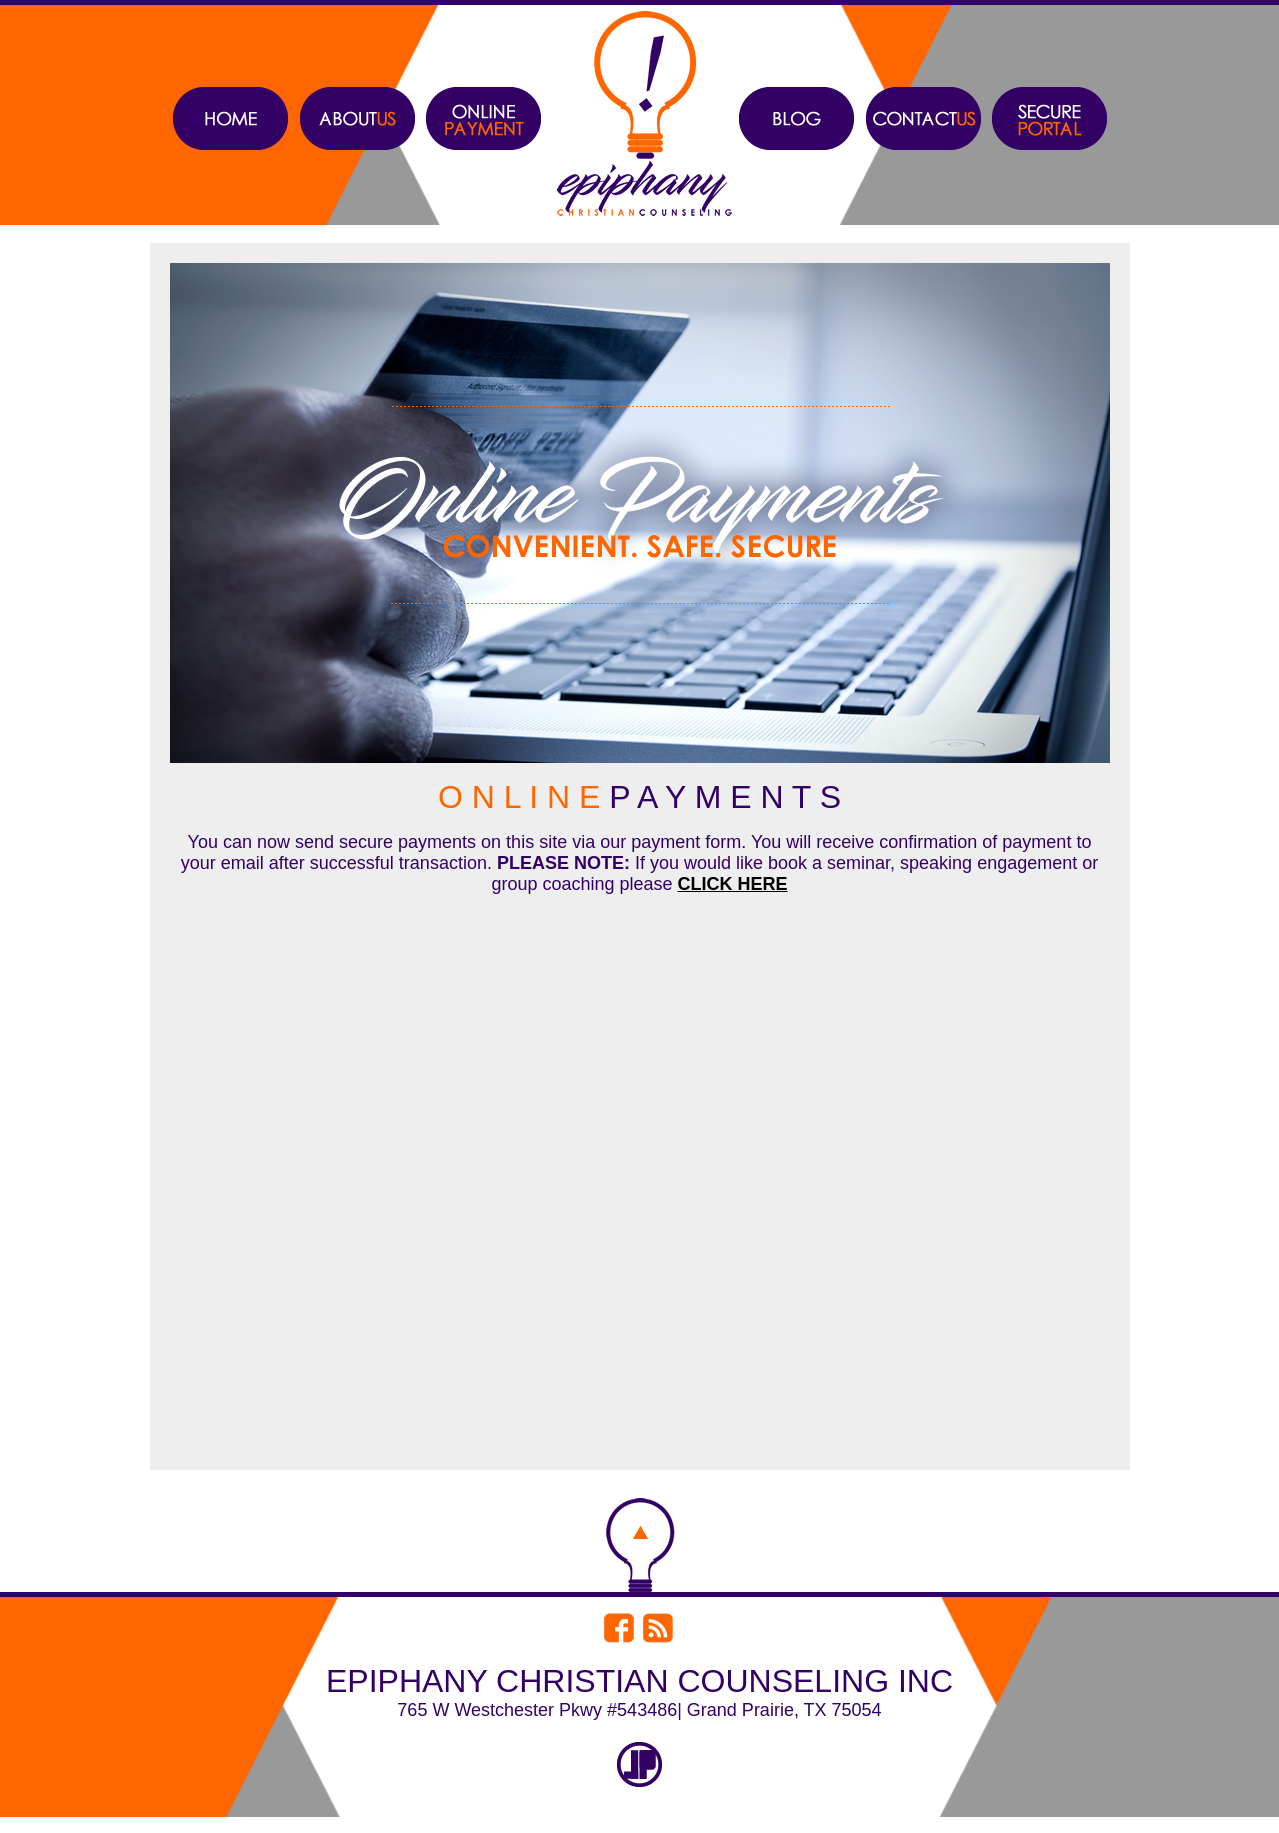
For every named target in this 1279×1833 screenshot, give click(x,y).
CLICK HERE (733, 884)
